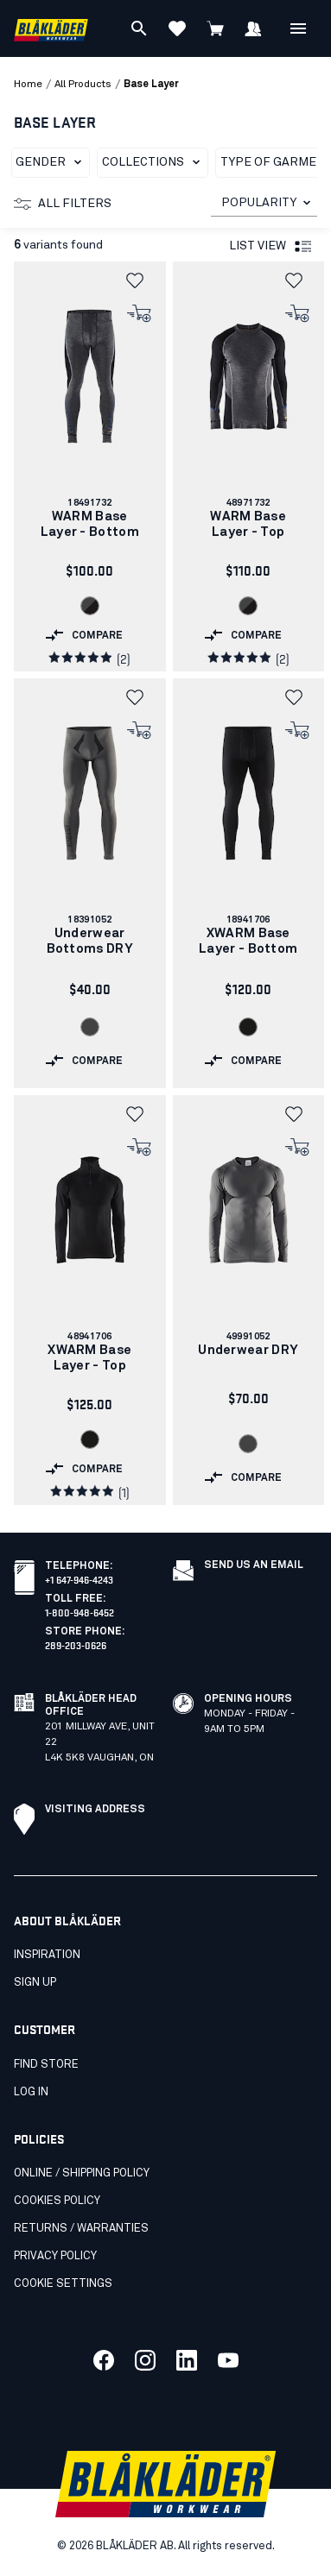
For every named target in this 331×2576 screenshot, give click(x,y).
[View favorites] (177, 28)
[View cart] (215, 28)
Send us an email (253, 1565)
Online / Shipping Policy (82, 2173)
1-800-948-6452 (79, 1611)
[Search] (139, 28)
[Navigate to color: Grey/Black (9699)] (89, 605)
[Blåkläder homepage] (51, 29)
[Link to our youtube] (228, 2360)
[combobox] (264, 203)
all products (82, 84)
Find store (46, 2064)
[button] (140, 280)
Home (28, 84)
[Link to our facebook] (104, 2360)
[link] (90, 466)
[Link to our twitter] (145, 2360)
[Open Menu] (298, 28)
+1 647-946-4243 (79, 1579)
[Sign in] (253, 28)
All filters (62, 203)
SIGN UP (35, 1982)
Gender (52, 162)
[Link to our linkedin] (187, 2360)
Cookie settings (63, 2283)
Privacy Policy (55, 2256)
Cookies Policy (57, 2201)
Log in (31, 2092)
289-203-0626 (75, 1644)
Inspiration (47, 1955)
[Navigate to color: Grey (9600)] (89, 1026)
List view (271, 246)
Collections (154, 162)
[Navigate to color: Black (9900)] (248, 1026)
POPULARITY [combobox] (258, 203)
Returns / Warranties (81, 2228)
